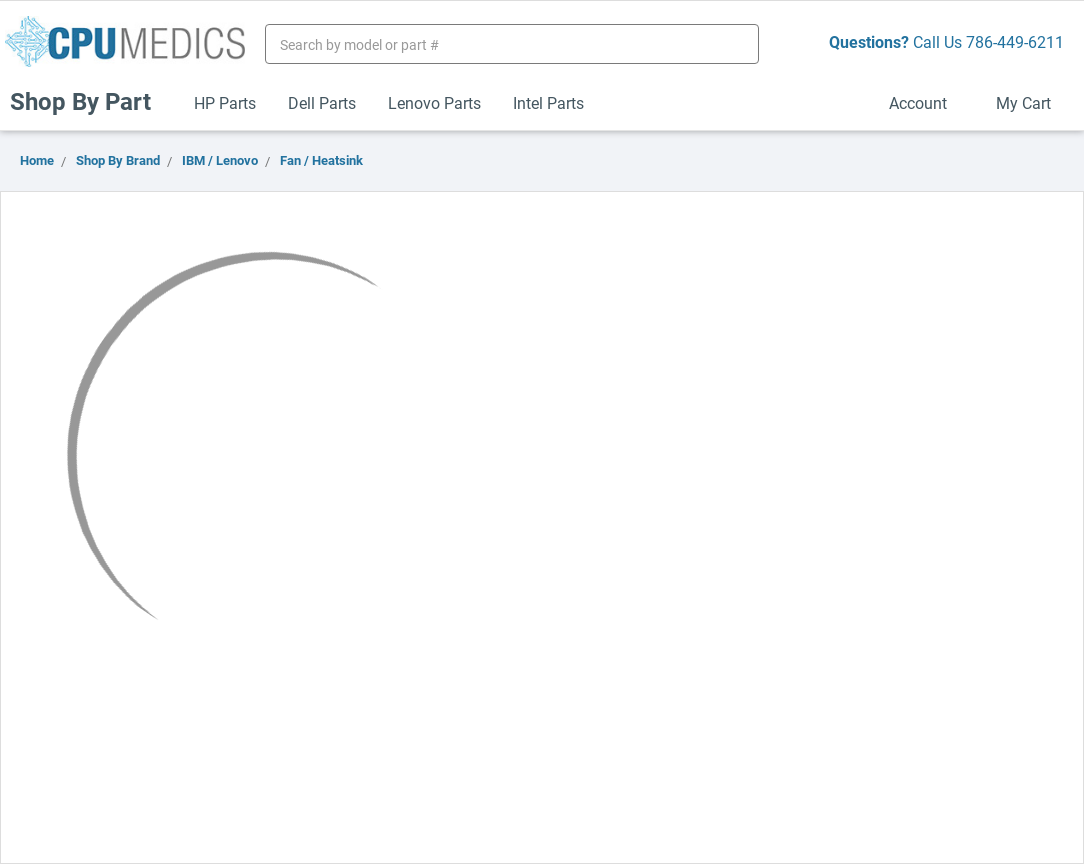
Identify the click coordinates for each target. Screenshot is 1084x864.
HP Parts (225, 102)
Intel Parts (548, 102)
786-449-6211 (1015, 41)
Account (926, 102)
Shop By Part (89, 101)
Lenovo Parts (434, 102)
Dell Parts (322, 102)
